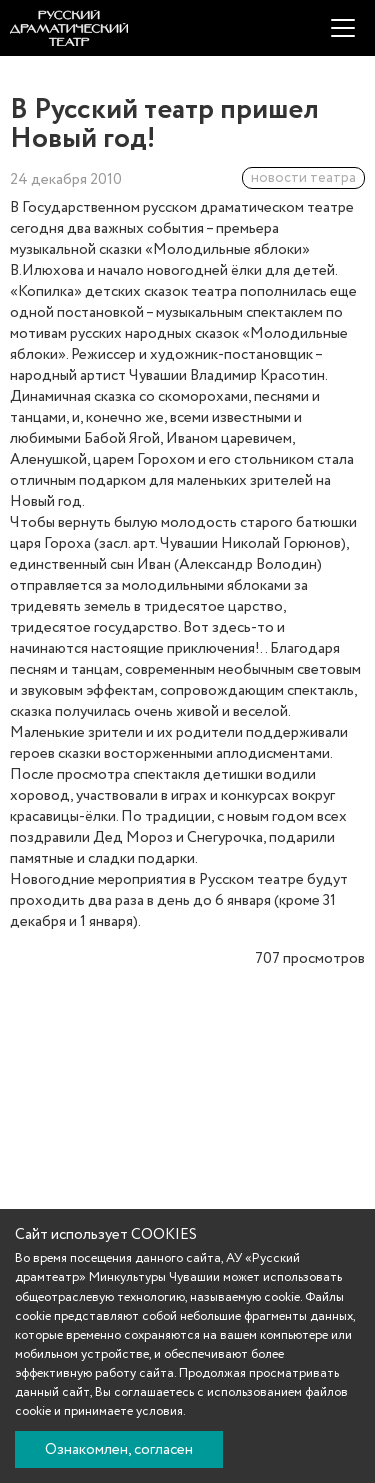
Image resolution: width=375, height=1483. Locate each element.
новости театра (303, 178)
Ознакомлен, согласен (119, 1450)
